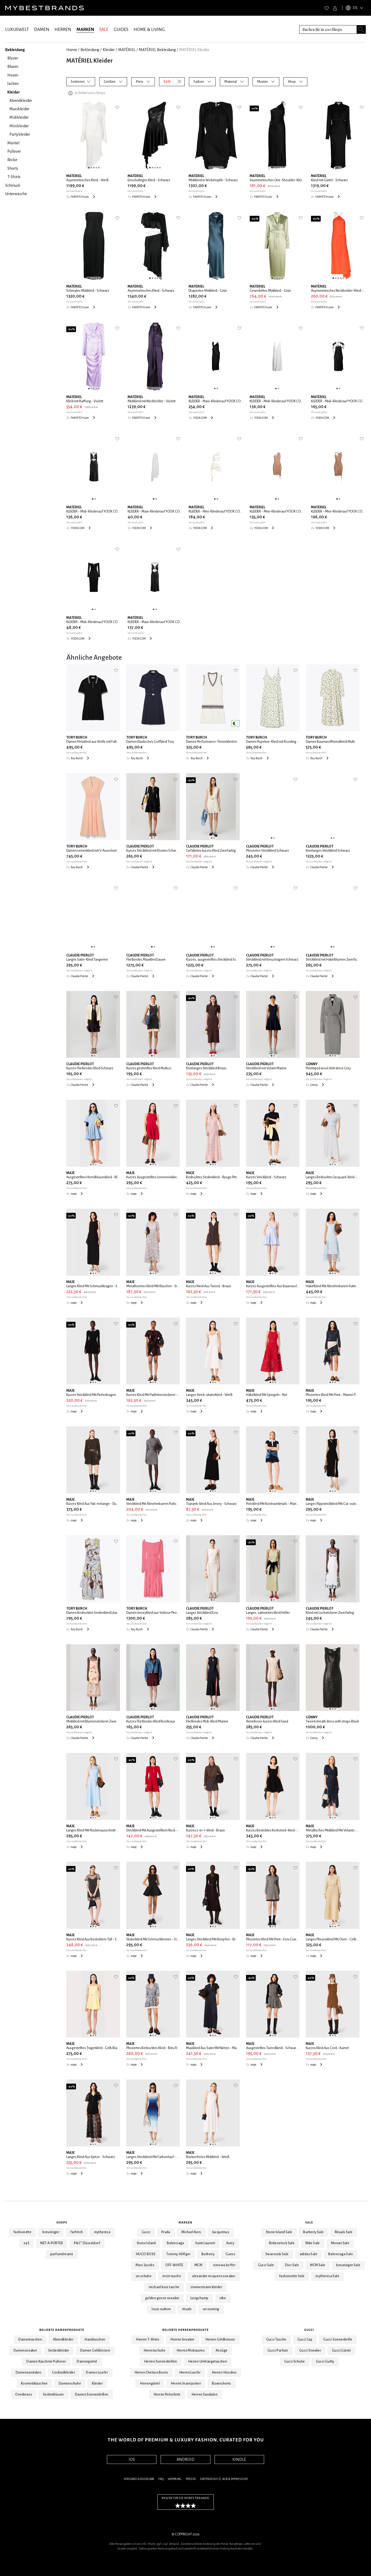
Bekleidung (89, 50)
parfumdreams (61, 2254)
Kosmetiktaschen (34, 2383)
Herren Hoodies (224, 2372)
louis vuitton (161, 2309)
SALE (103, 29)
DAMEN (41, 29)
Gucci (146, 2232)
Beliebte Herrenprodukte (185, 2329)
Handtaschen (94, 2339)
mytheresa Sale (327, 2276)
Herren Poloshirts (167, 2394)
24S (26, 2243)
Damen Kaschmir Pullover (46, 2361)
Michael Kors (191, 2232)
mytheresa (102, 2232)
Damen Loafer (97, 2372)
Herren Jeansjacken (186, 2383)
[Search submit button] (361, 29)
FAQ (161, 2479)
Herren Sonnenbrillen (160, 2361)
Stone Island (146, 2243)
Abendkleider (63, 2339)
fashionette (22, 2232)
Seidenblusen (53, 2394)
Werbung (175, 2479)
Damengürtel (87, 2361)
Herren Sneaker (182, 2339)
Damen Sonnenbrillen (91, 2394)
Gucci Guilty (325, 2361)
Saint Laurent (205, 2243)
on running (211, 2309)
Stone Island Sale (279, 2232)
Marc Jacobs (144, 2265)
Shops (62, 2222)
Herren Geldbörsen (220, 2339)
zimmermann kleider (206, 2287)
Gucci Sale (266, 2265)
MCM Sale (317, 2265)
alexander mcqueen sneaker (213, 2276)
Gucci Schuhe (294, 2361)
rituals (187, 2309)
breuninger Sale (348, 2265)
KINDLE (239, 2459)
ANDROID (185, 2459)
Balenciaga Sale (340, 2254)
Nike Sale (312, 2243)
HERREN (62, 29)
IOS (132, 2459)
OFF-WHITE (174, 2265)
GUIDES (121, 29)
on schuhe (144, 2276)
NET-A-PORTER (51, 2243)
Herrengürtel (150, 2383)
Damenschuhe (70, 2383)
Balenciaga (175, 2243)
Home (71, 50)
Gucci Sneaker (310, 2350)
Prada (165, 2232)
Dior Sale (292, 2265)
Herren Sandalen (204, 2394)
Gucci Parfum (278, 2350)
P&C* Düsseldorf (87, 2243)
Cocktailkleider (63, 2372)
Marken (186, 2222)
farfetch (76, 2232)
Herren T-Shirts (147, 2339)
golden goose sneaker (162, 2298)
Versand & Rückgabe (139, 2479)
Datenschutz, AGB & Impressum (224, 2479)
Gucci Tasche (276, 2339)
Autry (230, 2243)
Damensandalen (28, 2372)
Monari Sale (340, 2243)
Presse (191, 2479)
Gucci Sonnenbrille (337, 2339)
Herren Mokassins (191, 2350)
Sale (309, 2222)
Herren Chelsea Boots (151, 2372)
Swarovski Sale (277, 2254)
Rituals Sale (344, 2232)
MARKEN (85, 29)
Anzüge (221, 2350)
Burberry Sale (313, 2232)
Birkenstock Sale (281, 2243)
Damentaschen (30, 2339)
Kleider (109, 50)
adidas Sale (308, 2254)
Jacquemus (221, 2232)
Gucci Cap (305, 2339)
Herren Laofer (190, 2372)
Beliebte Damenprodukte (61, 2329)
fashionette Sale (291, 2276)
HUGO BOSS (146, 2254)
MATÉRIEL (126, 50)
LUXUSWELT (17, 29)
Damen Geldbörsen (95, 2350)
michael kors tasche (164, 2287)
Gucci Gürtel (341, 2350)
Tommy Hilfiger (178, 2254)
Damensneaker (25, 2350)
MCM (198, 2265)
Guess (230, 2254)
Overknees (23, 2394)
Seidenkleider (58, 2350)
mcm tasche (171, 2276)
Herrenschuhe (155, 2350)
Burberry (208, 2254)
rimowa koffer (224, 2265)
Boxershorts (221, 2383)
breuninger (50, 2232)
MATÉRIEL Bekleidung (157, 50)
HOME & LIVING (149, 29)
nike (223, 2298)
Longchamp (199, 2298)
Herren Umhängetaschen (207, 2361)
